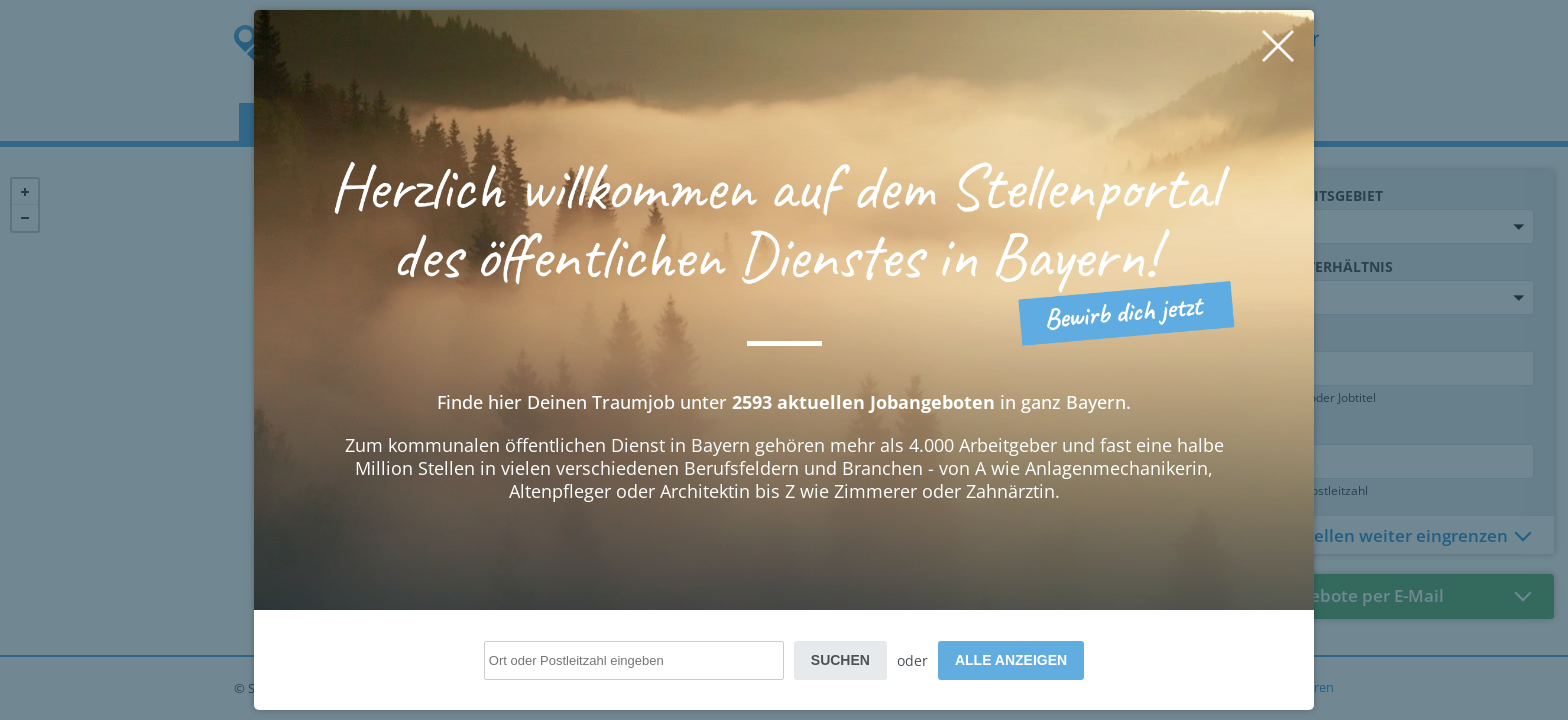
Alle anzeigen (1011, 660)
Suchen (840, 660)
